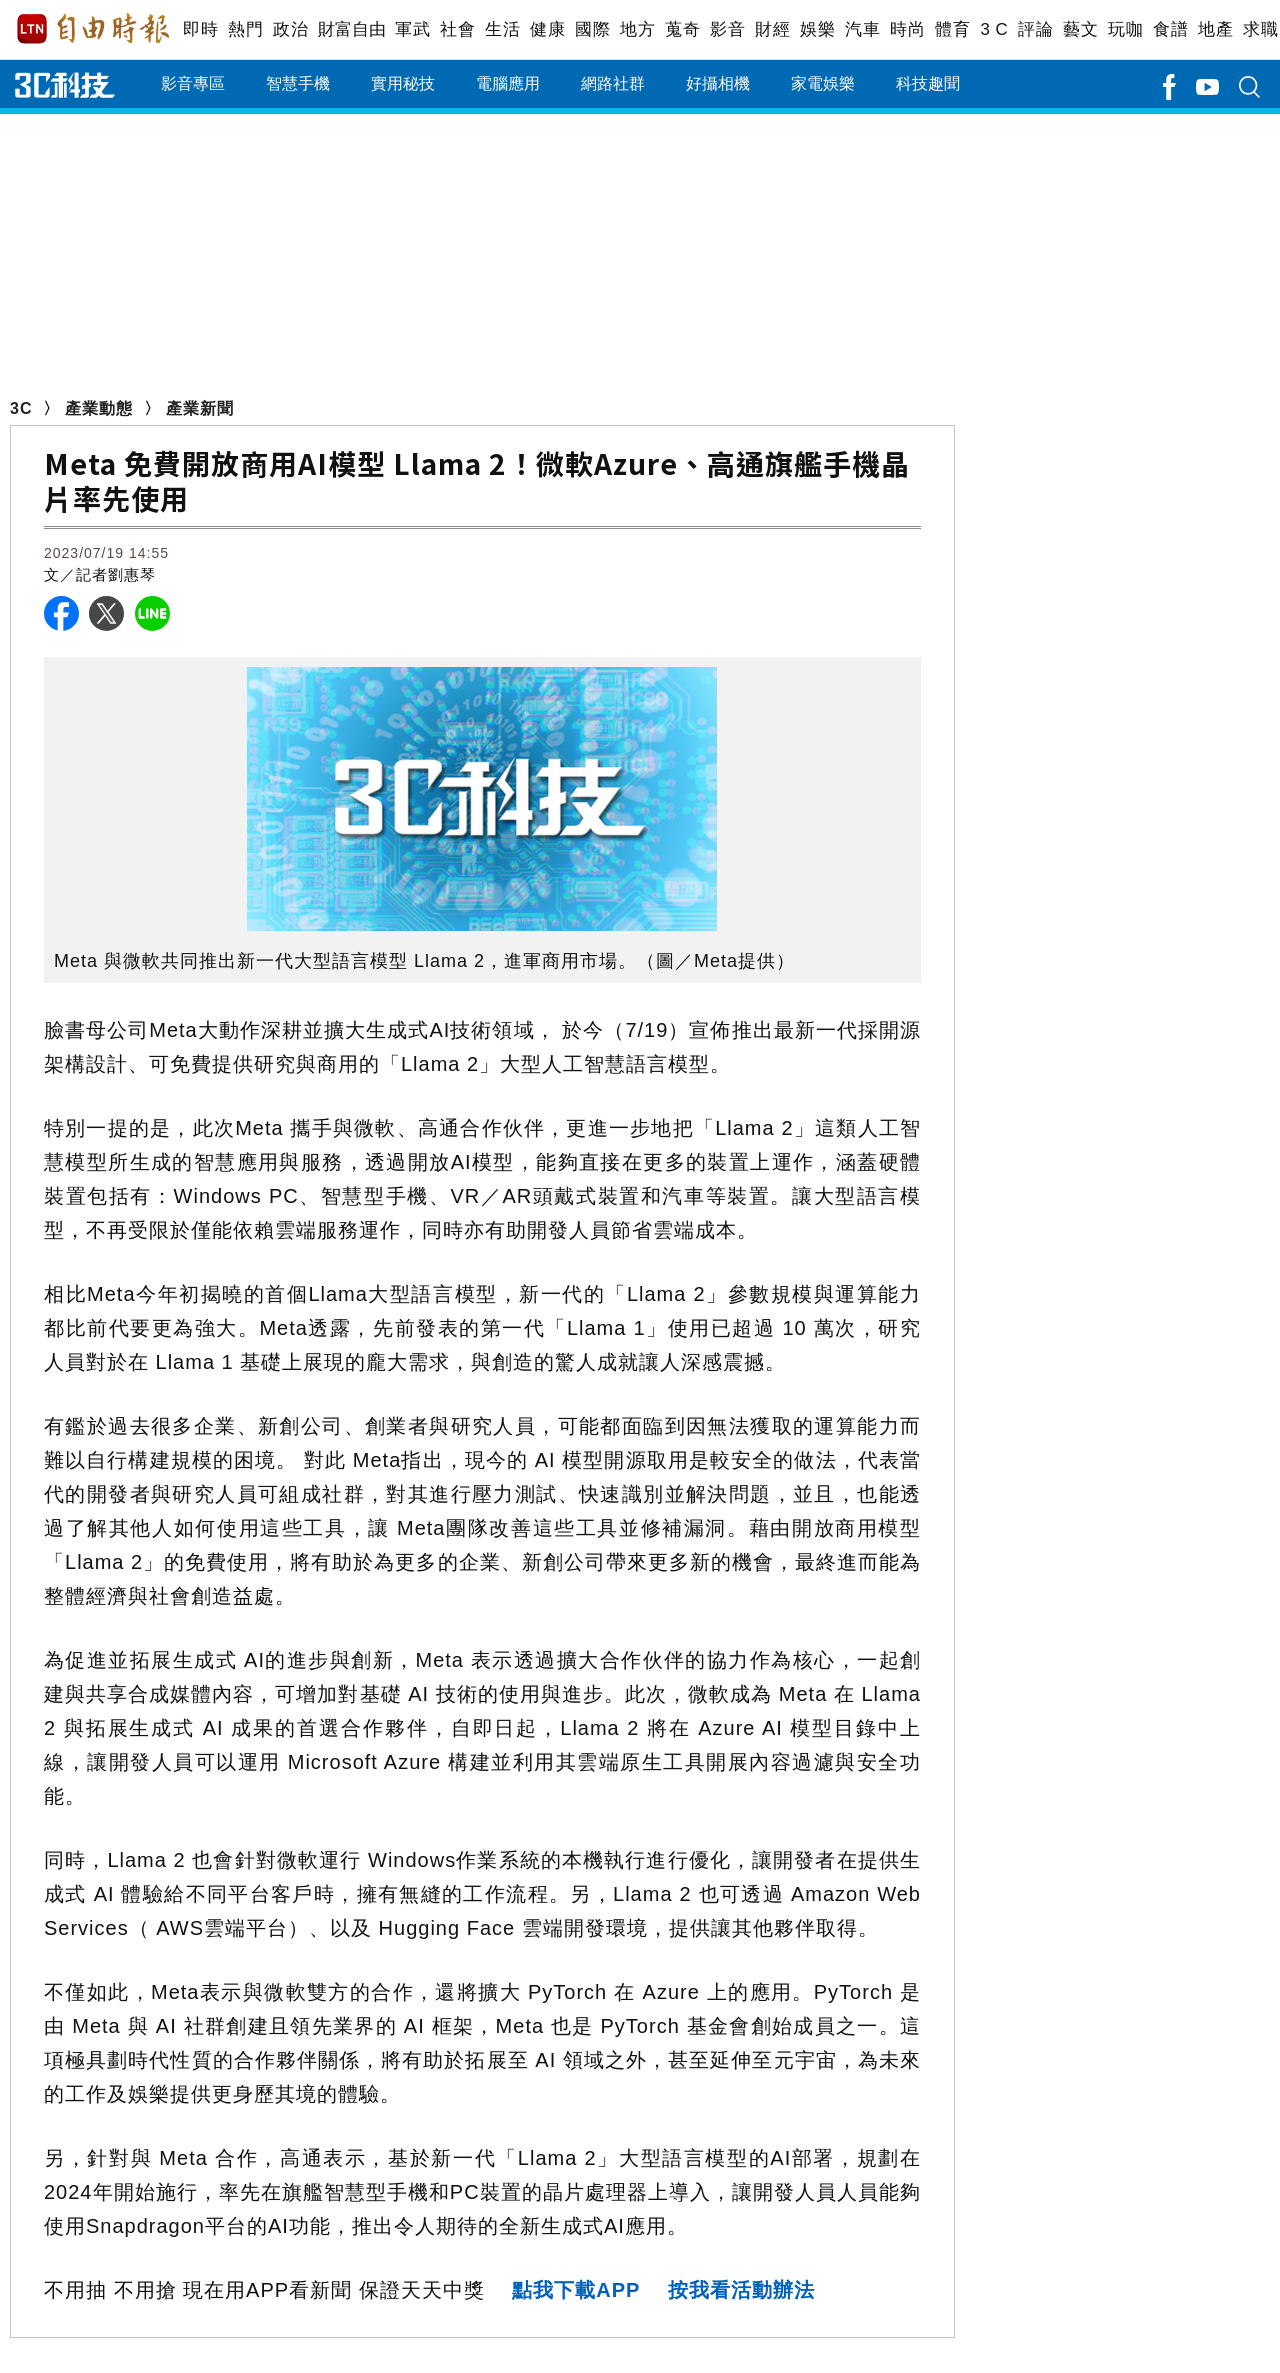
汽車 (862, 29)
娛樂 (817, 29)
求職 (1260, 29)
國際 (592, 29)
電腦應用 (508, 83)
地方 (637, 29)
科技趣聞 (928, 83)
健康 (547, 29)
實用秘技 (403, 83)
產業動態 (99, 408)
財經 (772, 29)
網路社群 (613, 83)
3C (21, 408)
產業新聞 (200, 408)
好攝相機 (718, 83)
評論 (1035, 29)
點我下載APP (576, 2290)
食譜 (1170, 29)
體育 (952, 29)
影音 (727, 29)
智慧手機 (298, 83)
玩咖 (1125, 29)
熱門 (245, 29)
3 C (994, 29)
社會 (457, 29)
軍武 (412, 29)
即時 (200, 29)
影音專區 (193, 83)
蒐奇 (682, 29)
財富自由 (351, 29)
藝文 (1080, 29)
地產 (1215, 29)
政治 (290, 29)
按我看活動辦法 (741, 2290)
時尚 (907, 29)
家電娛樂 (823, 83)
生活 (502, 29)
